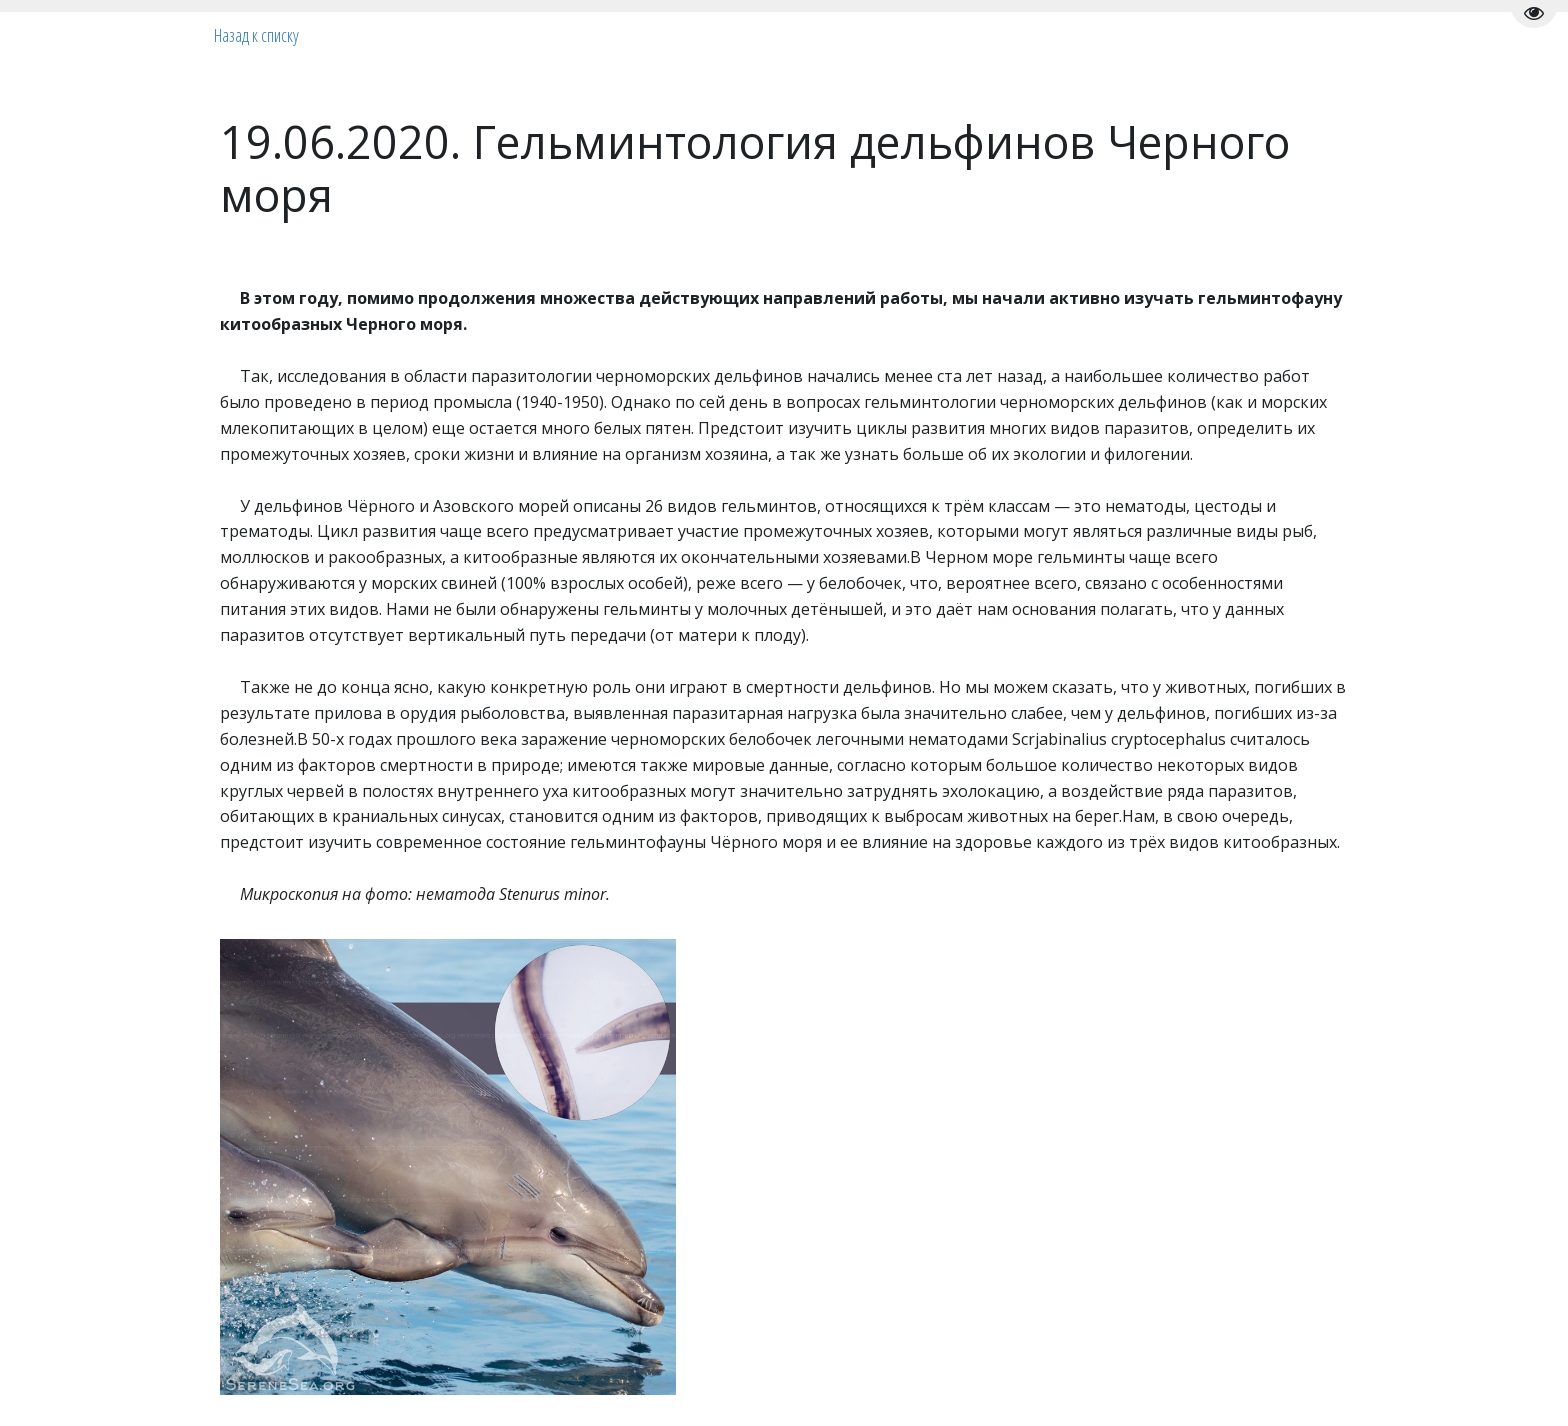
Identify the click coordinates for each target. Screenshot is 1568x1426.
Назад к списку (256, 35)
